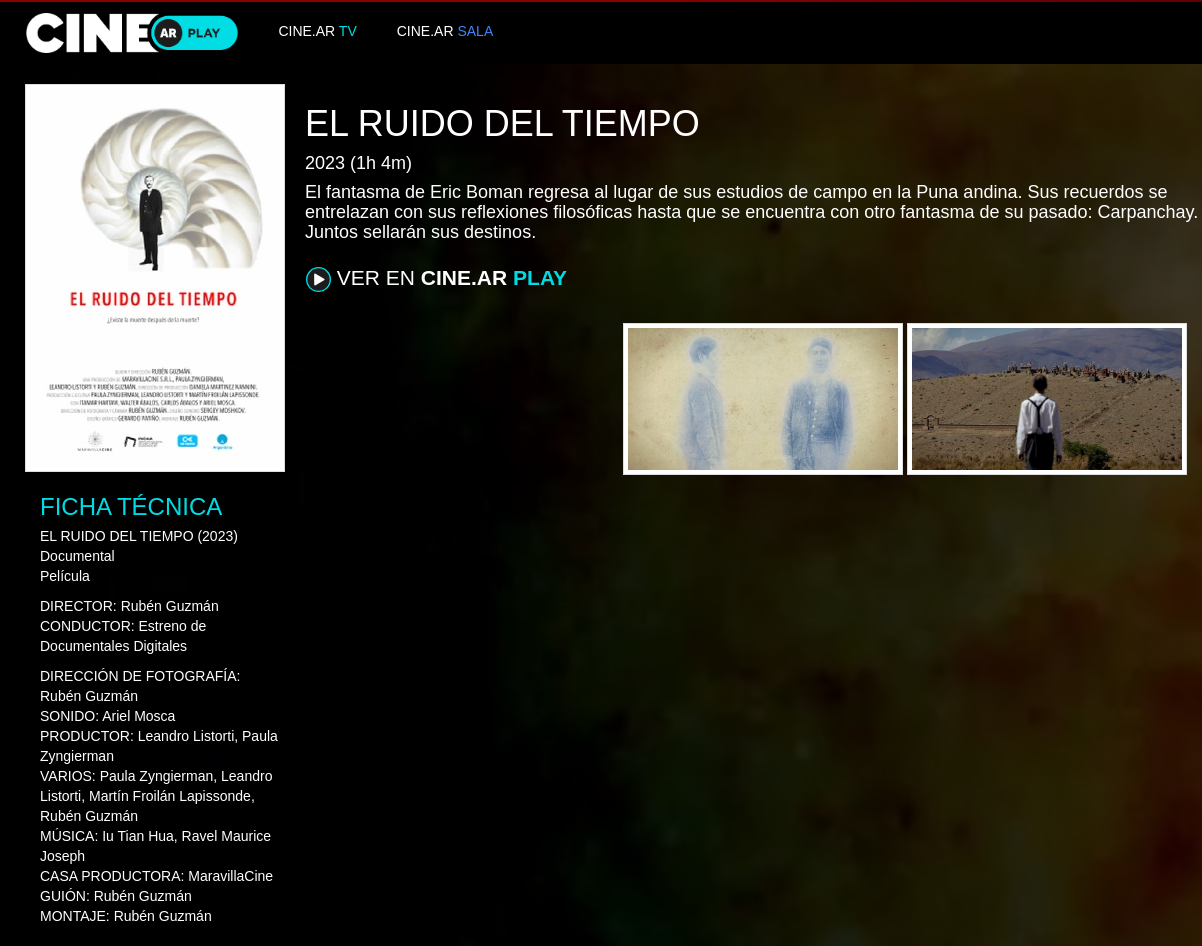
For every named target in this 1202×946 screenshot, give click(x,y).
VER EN (436, 279)
